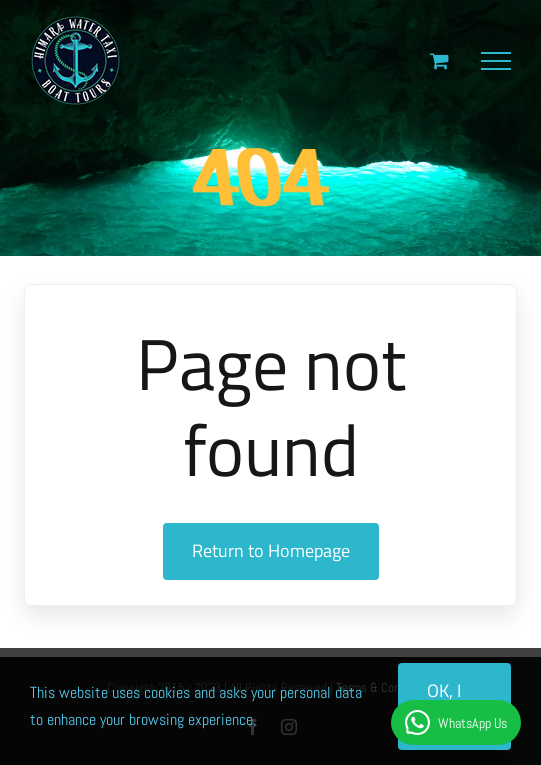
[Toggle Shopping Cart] (439, 60)
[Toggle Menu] (496, 61)
